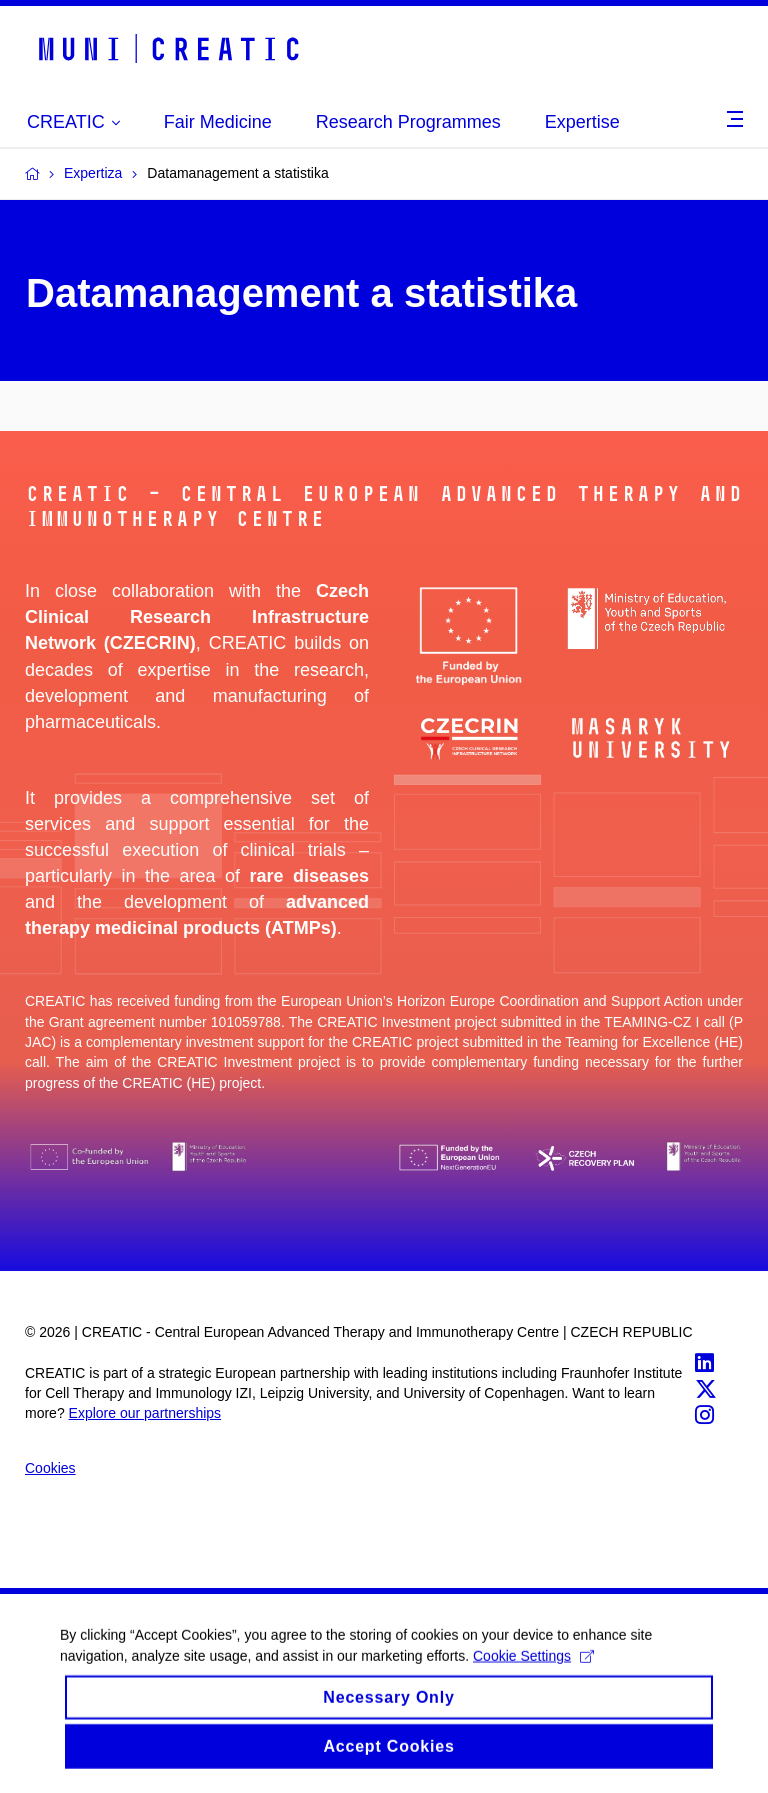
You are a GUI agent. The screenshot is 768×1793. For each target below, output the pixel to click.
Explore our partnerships (145, 1413)
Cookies (50, 1468)
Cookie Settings (533, 1669)
